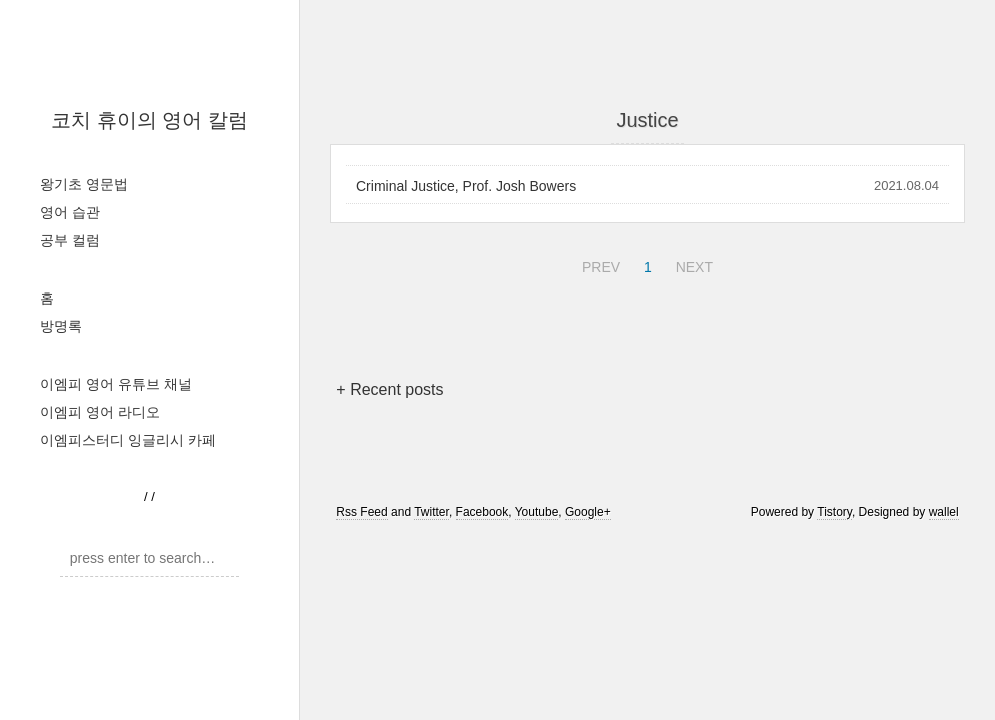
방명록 (61, 326)
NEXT (692, 264)
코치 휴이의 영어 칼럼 (149, 120)
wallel (944, 512)
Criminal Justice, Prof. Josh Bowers (466, 186)
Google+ (588, 512)
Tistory (834, 512)
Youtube (537, 512)
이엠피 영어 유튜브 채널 (116, 384)
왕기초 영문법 (84, 184)
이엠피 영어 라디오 (100, 412)
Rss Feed (361, 512)
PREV (598, 264)
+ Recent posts (389, 389)
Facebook (482, 512)
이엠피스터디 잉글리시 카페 (128, 440)
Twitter (431, 512)
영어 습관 (70, 212)
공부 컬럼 (70, 240)
